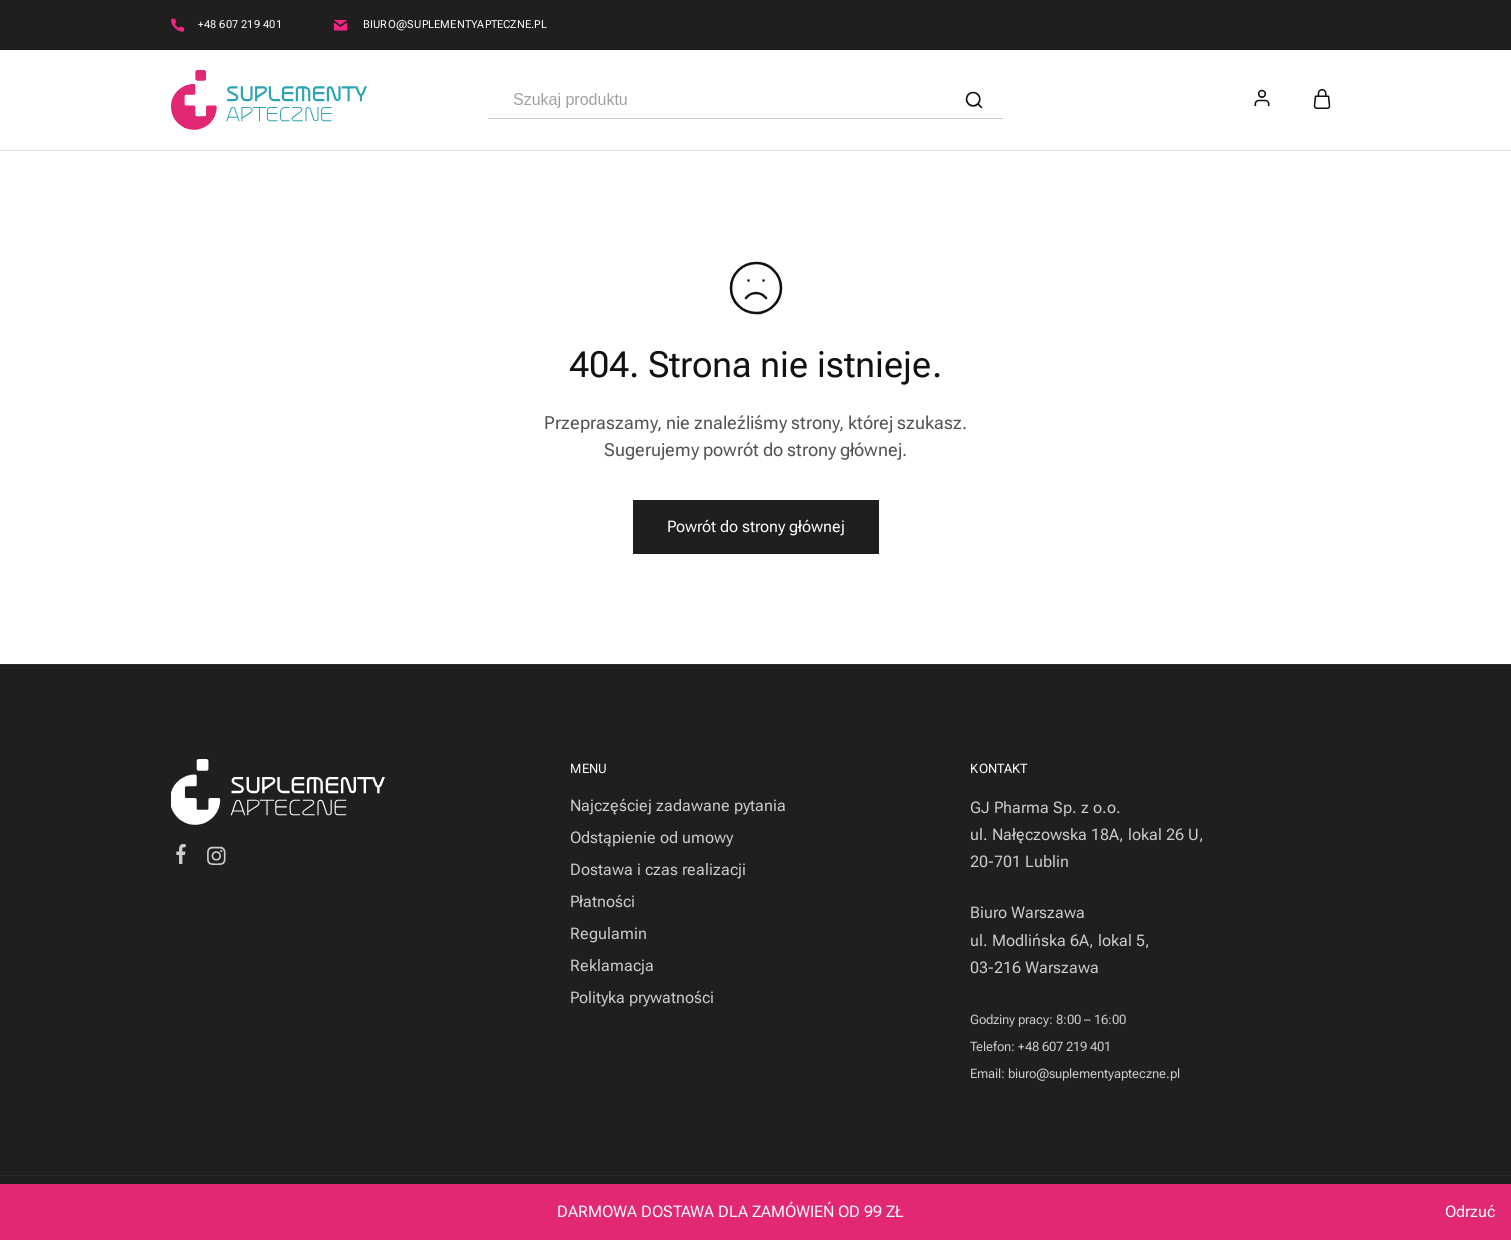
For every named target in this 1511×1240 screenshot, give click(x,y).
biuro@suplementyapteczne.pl (455, 24)
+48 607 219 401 (240, 24)
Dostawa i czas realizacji (658, 869)
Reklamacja (612, 965)
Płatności (602, 901)
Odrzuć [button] (1470, 1211)
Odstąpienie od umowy (651, 837)
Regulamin (608, 933)
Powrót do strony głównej (756, 526)
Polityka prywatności (642, 997)
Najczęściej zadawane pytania (678, 805)
